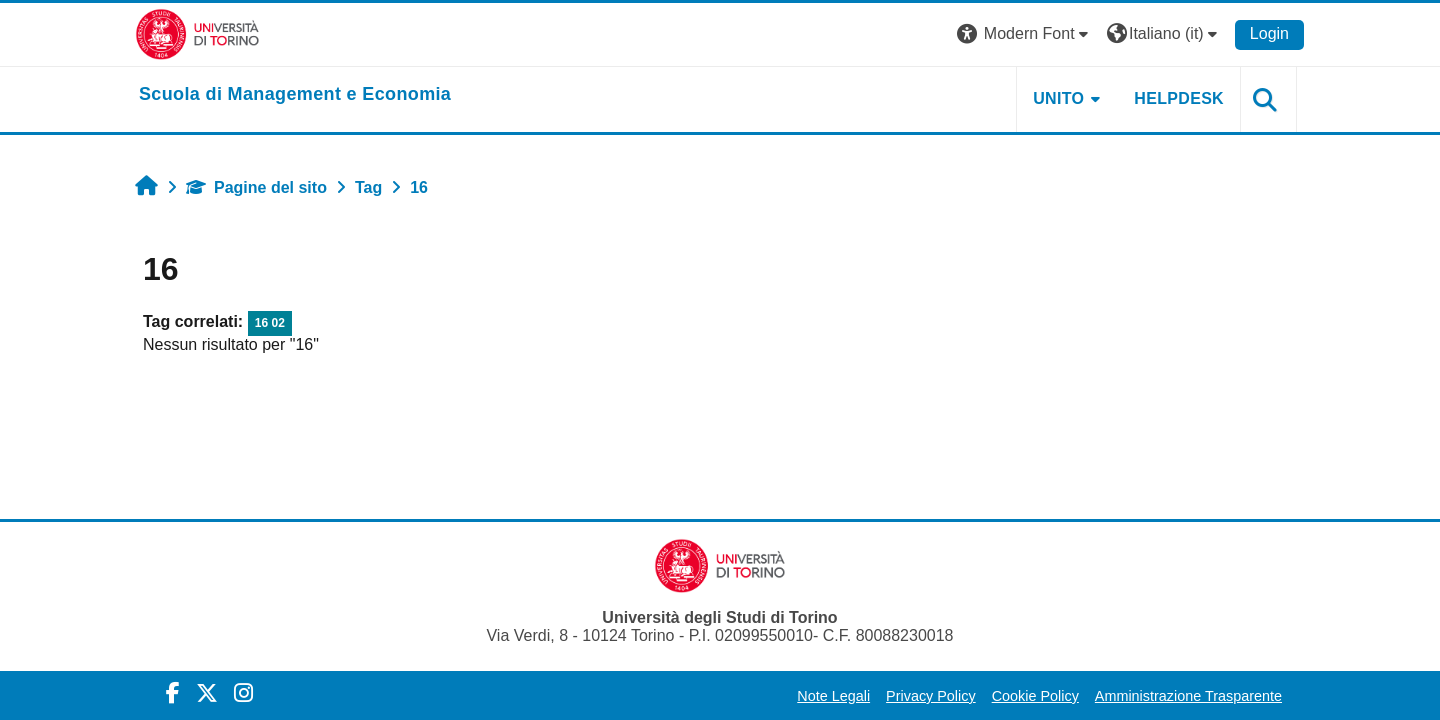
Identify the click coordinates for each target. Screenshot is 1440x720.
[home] (295, 95)
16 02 (270, 323)
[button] (1025, 34)
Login (1269, 33)
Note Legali (833, 696)
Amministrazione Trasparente (1188, 696)
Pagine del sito (256, 187)
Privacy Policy (931, 696)
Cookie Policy (1035, 696)
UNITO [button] (1058, 98)
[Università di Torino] (197, 33)
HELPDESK (1179, 98)
